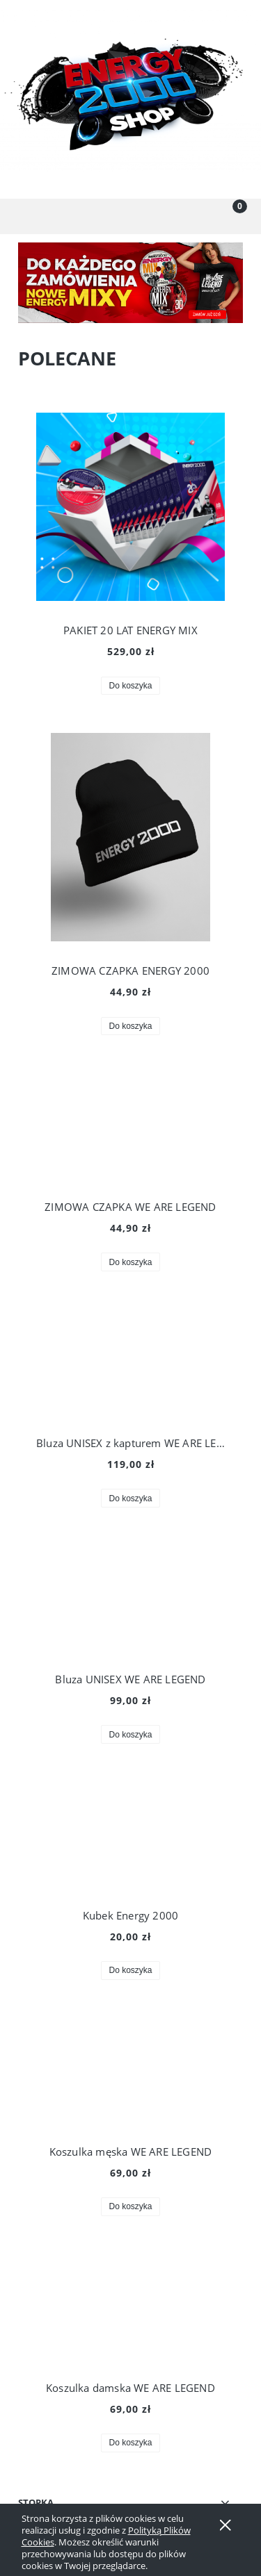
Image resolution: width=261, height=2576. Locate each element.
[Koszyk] (228, 216)
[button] (32, 216)
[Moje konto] (163, 218)
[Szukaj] (98, 216)
